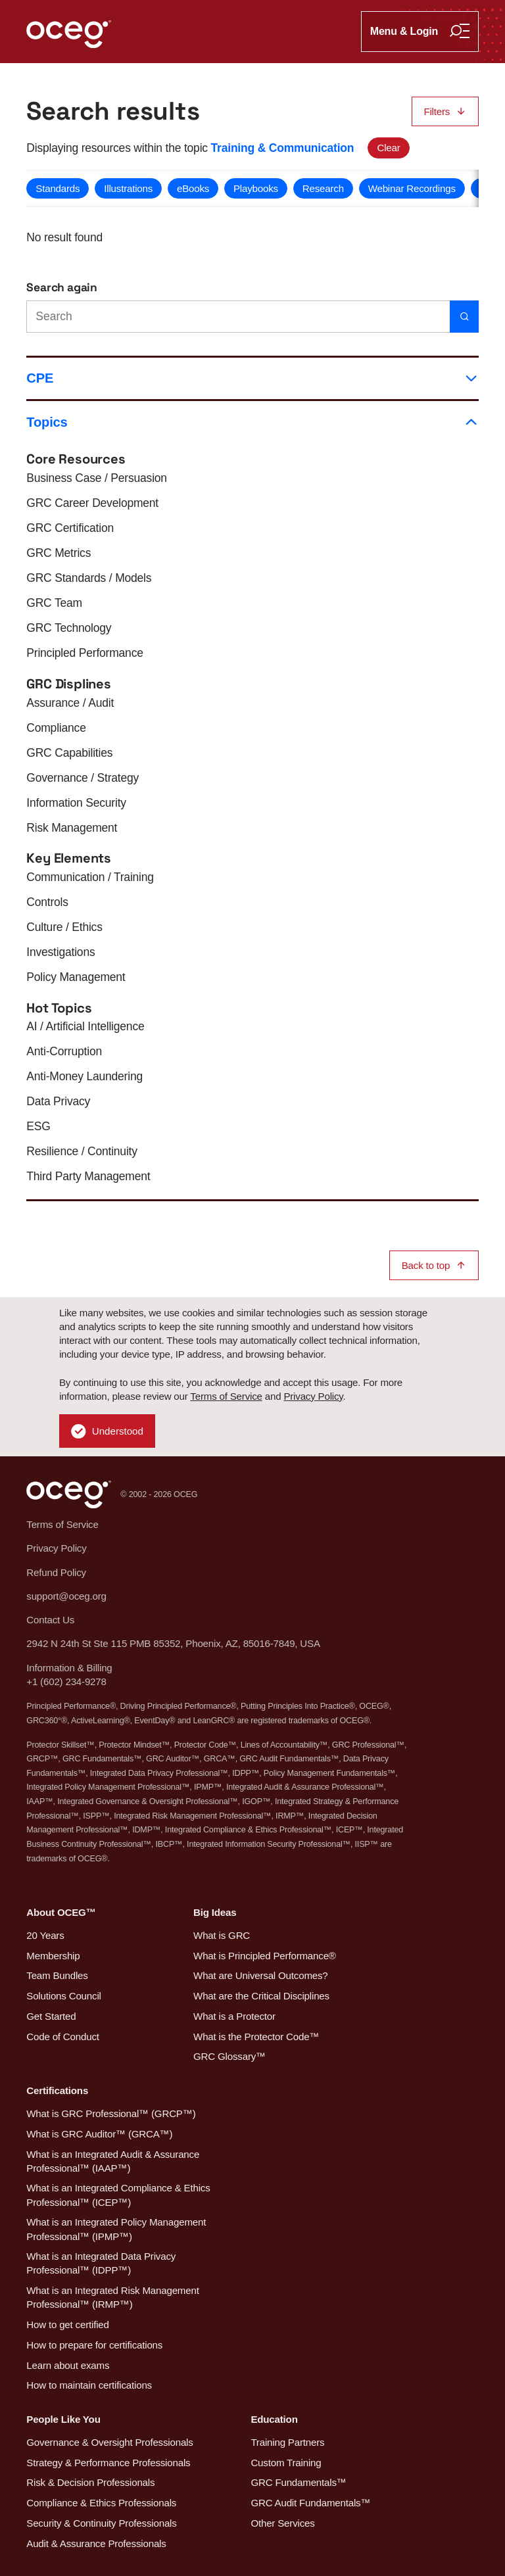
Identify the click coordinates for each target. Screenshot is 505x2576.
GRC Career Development (92, 503)
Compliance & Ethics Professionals (101, 2502)
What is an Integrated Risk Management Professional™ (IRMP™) (112, 2297)
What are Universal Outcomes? (260, 1975)
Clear (388, 147)
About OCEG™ (60, 1912)
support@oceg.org (66, 1596)
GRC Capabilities (69, 752)
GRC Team (54, 602)
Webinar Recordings (412, 188)
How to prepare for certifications (94, 2344)
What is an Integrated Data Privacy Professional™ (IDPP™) (101, 2263)
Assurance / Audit (70, 702)
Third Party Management (88, 1176)
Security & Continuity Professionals (101, 2523)
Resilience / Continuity (81, 1151)
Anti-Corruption (64, 1051)
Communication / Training (90, 877)
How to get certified (67, 2324)
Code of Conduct (62, 2036)
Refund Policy (56, 1572)
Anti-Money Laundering (84, 1076)
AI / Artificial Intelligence (85, 1026)
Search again (61, 287)
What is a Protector (234, 2016)
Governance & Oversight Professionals (109, 2442)
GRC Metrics (58, 553)
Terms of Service (226, 1396)
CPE (252, 378)
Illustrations (128, 188)
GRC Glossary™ (229, 2056)
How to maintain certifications (89, 2385)
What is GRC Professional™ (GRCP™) (110, 2113)
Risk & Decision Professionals (90, 2482)
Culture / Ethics (64, 927)
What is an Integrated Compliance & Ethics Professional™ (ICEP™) (118, 2194)
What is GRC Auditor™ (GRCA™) (99, 2133)
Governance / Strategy (82, 777)
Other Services (282, 2523)
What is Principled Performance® (264, 1955)
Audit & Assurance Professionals (96, 2543)
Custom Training (286, 2462)
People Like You (63, 2419)
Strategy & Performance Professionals (108, 2462)
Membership (53, 1955)
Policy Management (75, 977)
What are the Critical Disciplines (261, 1995)
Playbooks (255, 188)
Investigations (60, 952)
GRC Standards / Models (88, 577)
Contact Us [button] (50, 1619)
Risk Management (71, 827)
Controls (47, 902)
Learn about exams (67, 2365)
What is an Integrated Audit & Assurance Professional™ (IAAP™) (112, 2161)
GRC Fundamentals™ (298, 2482)
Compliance (55, 727)
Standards (58, 188)
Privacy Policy (313, 1396)
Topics (252, 422)
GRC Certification (70, 528)
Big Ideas (214, 1912)
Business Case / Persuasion (96, 478)
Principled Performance (84, 652)
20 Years (45, 1935)
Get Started (51, 2016)
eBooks (193, 188)
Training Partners (287, 2442)
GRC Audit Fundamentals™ (310, 2502)
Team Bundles (56, 1975)
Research (323, 188)
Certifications (57, 2090)
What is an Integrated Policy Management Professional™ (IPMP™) (116, 2228)
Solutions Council (63, 1995)
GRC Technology (68, 627)
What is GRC (221, 1935)
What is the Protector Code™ (256, 2036)
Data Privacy (58, 1101)
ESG (38, 1126)
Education (274, 2419)
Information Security (76, 802)
